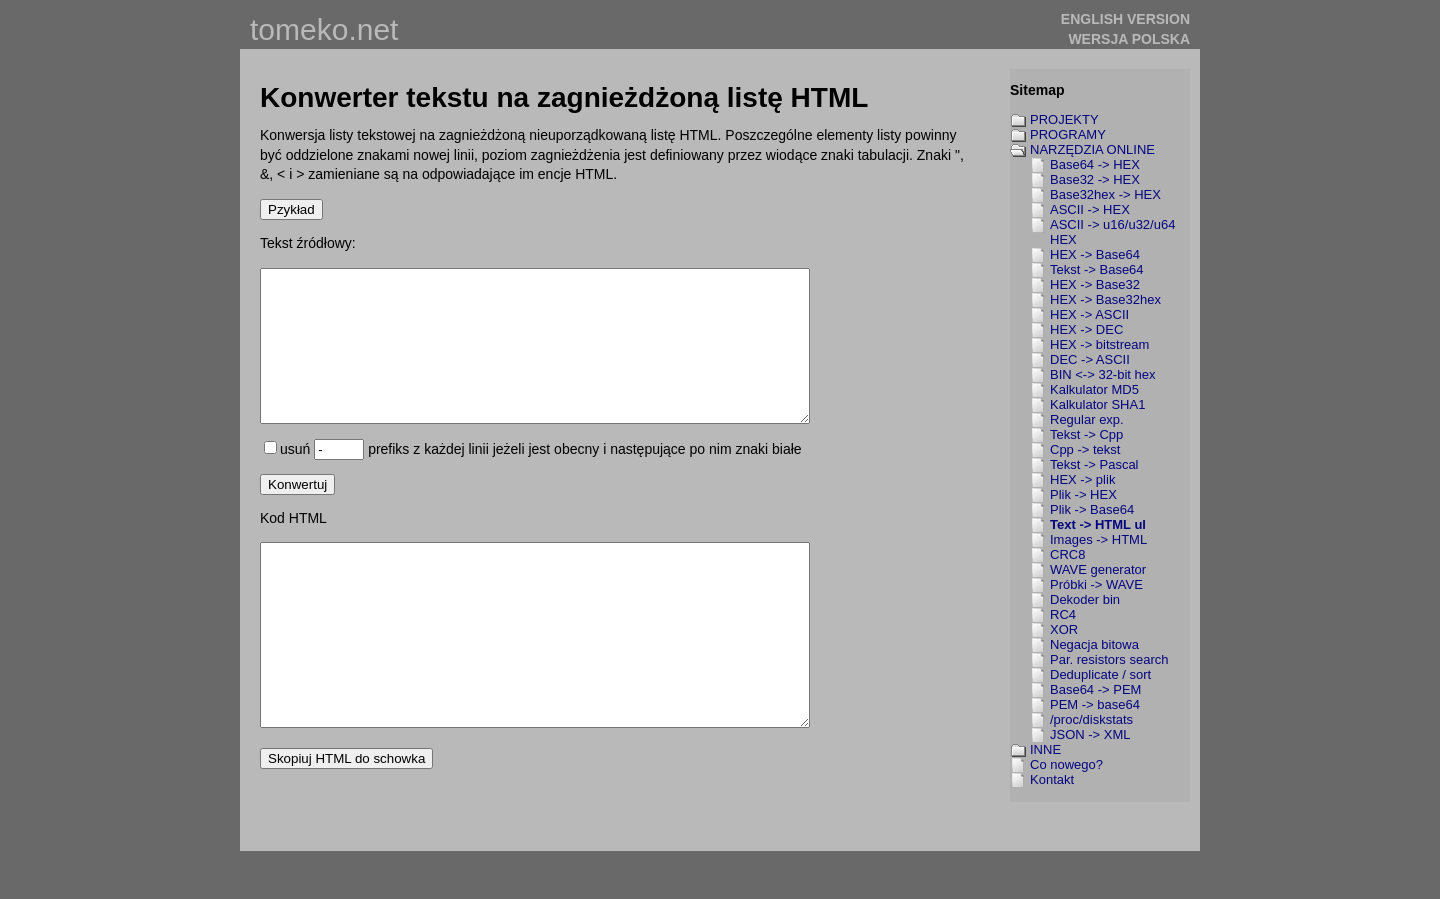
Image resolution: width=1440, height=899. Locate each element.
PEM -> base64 (1095, 704)
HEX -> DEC (1086, 329)
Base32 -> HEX (1095, 179)
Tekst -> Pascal (1094, 464)
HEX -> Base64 (1095, 254)
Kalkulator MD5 (1094, 389)
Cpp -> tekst (1085, 449)
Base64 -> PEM (1095, 689)
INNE (1045, 749)
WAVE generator (1098, 569)
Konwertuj (297, 514)
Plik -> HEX (1083, 494)
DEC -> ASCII (1090, 359)
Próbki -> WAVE (1096, 584)
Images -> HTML (1098, 539)
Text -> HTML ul (1098, 524)
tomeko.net (324, 29)
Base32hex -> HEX (1105, 194)
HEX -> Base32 (1095, 284)
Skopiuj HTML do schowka (346, 824)
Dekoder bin (1085, 599)
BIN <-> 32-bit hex (1103, 374)
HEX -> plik (1082, 479)
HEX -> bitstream (1099, 344)
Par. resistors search (1109, 659)
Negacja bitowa (1094, 644)
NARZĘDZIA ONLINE (1092, 149)
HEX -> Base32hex (1105, 299)
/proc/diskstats (1091, 719)
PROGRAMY (1068, 134)
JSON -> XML (1090, 734)
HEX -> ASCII (1089, 314)
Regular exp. (1087, 419)
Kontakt (1052, 779)
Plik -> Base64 (1092, 509)
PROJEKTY (1064, 119)
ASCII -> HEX (1090, 209)
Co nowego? (1066, 764)
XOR (1064, 629)
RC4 (1063, 614)
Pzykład (291, 209)
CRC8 (1067, 554)
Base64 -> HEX (1095, 164)
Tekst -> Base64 (1097, 269)
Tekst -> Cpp (1086, 434)
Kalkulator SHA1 (1097, 404)
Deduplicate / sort (1100, 674)
